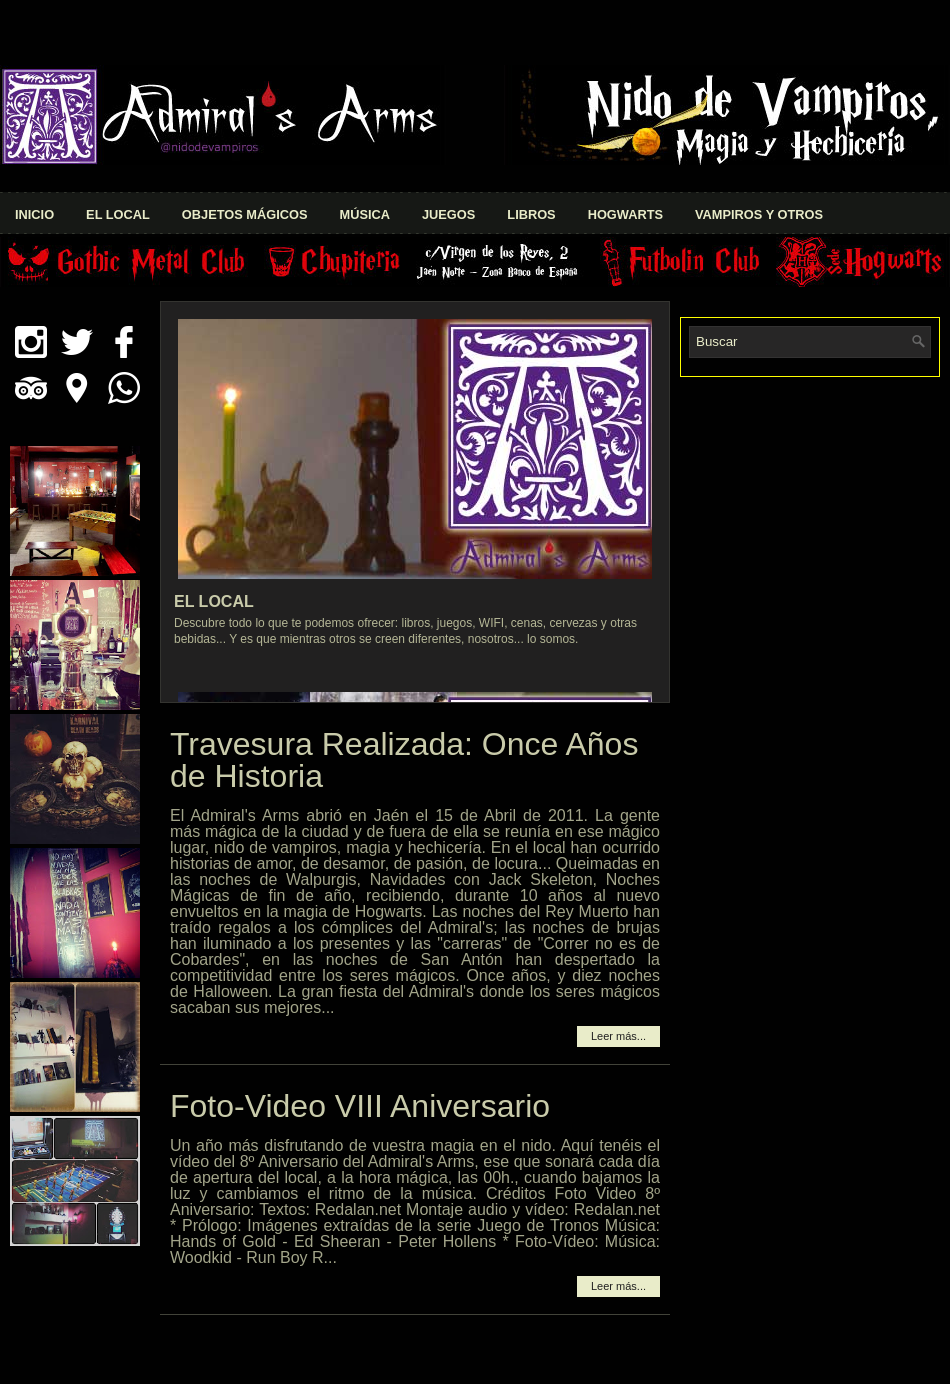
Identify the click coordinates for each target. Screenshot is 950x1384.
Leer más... (618, 1036)
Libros (531, 214)
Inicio (34, 214)
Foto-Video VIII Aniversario (360, 1106)
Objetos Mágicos (245, 214)
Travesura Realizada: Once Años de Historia (404, 760)
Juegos (448, 214)
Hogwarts (625, 214)
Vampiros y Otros (759, 214)
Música (364, 214)
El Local (118, 214)
